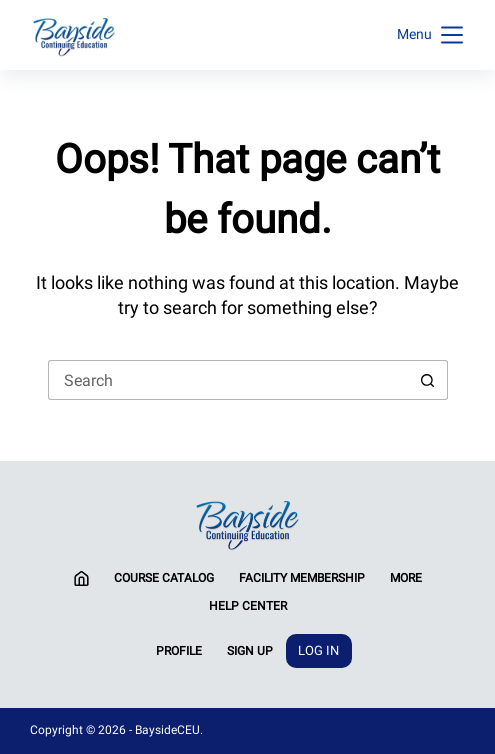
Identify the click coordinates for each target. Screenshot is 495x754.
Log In (318, 650)
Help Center (248, 606)
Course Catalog (164, 578)
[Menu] (430, 35)
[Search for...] (228, 380)
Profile (179, 651)
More (406, 578)
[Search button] (428, 380)
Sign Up (250, 651)
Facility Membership (302, 578)
